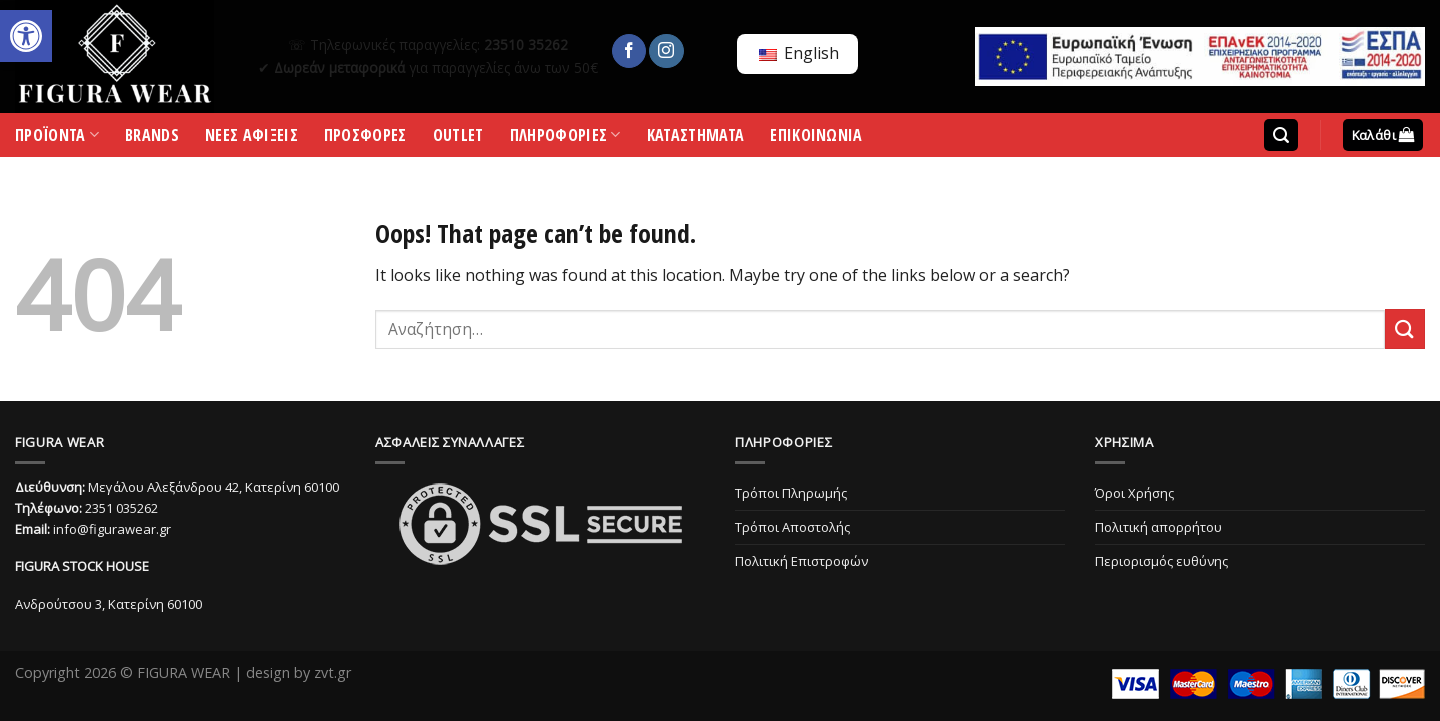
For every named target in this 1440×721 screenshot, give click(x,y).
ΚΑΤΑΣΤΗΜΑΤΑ (696, 138)
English (799, 53)
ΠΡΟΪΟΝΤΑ (57, 139)
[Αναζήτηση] (1281, 135)
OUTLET (458, 138)
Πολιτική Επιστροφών (801, 561)
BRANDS (152, 138)
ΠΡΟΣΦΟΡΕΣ (365, 138)
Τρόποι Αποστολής (792, 527)
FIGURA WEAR (183, 672)
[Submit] (1405, 328)
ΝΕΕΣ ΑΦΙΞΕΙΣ (251, 138)
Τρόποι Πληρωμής (791, 493)
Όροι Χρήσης (1134, 493)
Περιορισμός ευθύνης (1161, 561)
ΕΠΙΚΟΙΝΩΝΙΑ (816, 138)
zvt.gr (332, 672)
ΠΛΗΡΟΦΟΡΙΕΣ (565, 139)
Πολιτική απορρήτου (1158, 527)
